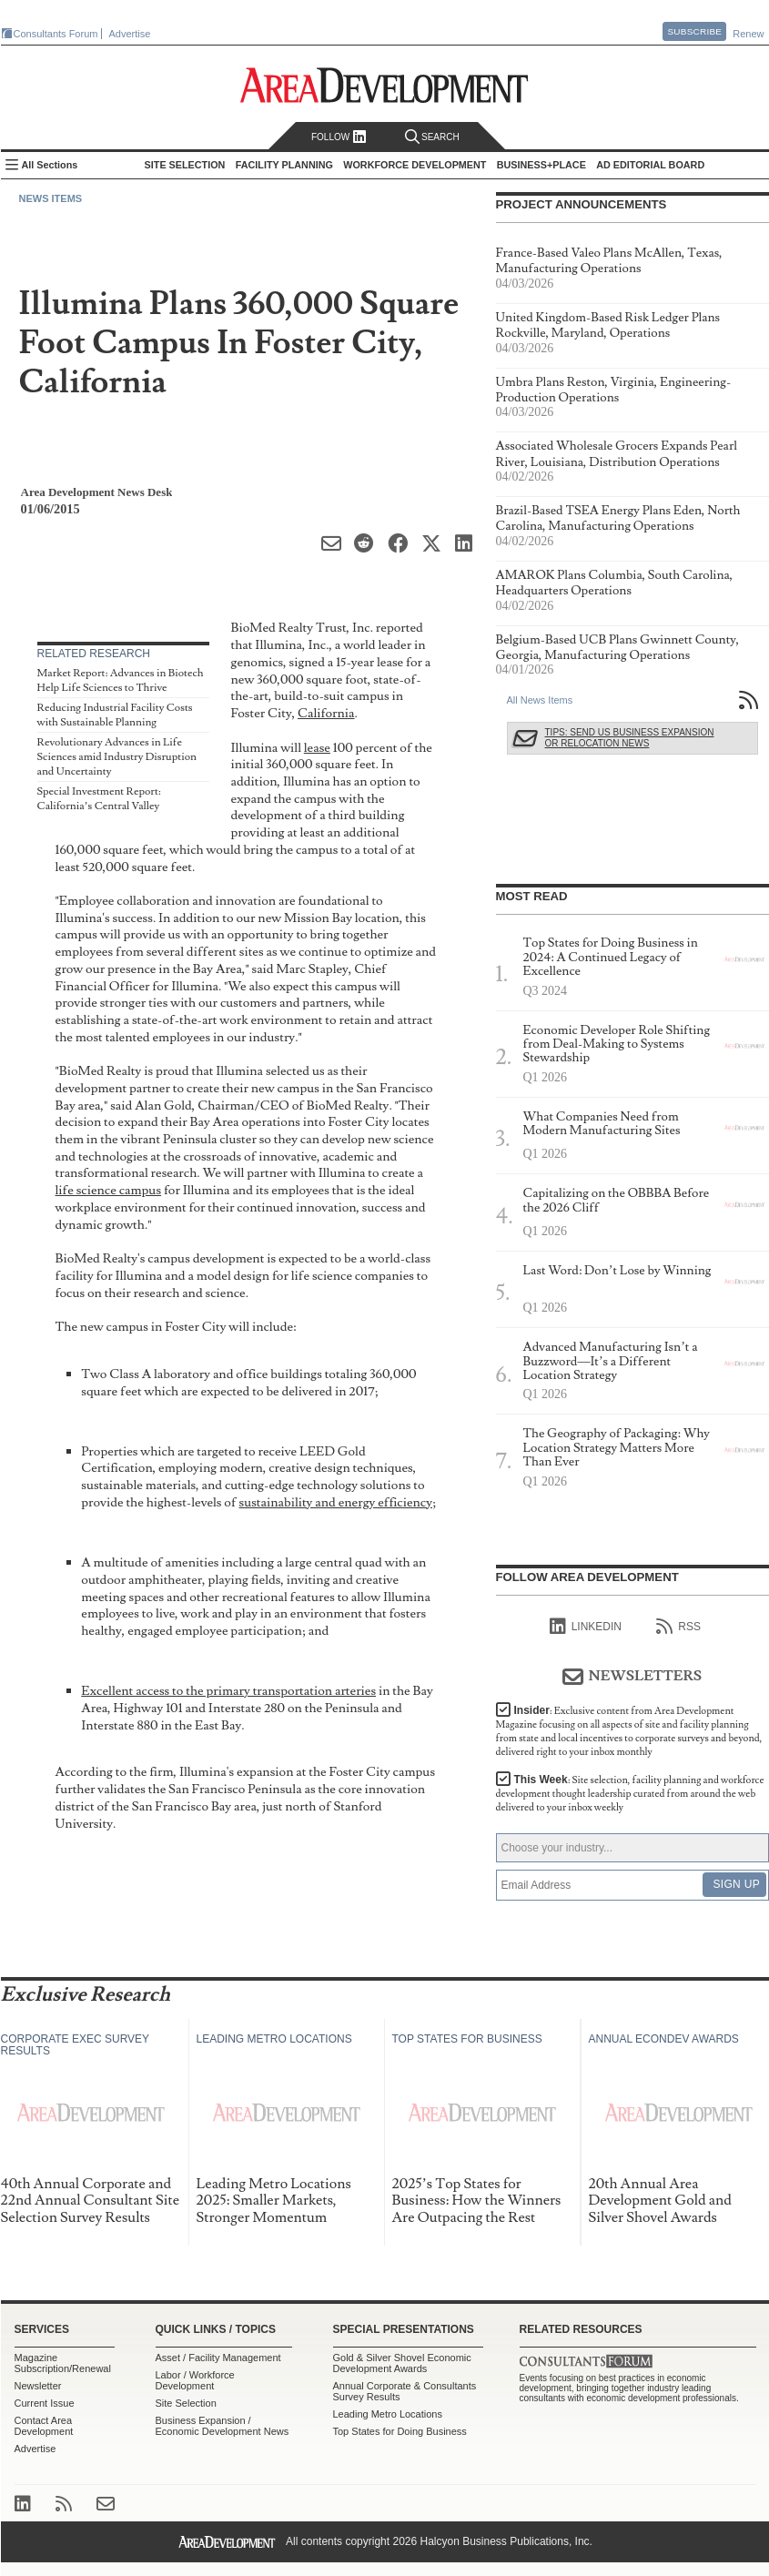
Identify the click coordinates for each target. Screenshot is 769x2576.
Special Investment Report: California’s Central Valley (99, 799)
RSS (678, 1627)
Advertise (130, 33)
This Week (630, 1793)
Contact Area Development (44, 2426)
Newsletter (38, 2385)
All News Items (540, 700)
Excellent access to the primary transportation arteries (228, 1690)
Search (432, 137)
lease (317, 747)
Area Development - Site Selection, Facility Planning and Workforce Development (384, 85)
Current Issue (45, 2403)
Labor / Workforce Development (195, 2380)
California (326, 713)
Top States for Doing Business (400, 2431)
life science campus (109, 1190)
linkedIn (586, 1627)
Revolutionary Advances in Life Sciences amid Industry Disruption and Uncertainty (117, 756)
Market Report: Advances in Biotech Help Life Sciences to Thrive (120, 680)
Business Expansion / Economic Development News (222, 2426)
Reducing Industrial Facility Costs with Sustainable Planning (115, 715)
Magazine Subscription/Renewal (63, 2363)
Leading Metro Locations (387, 2414)
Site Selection (186, 2403)
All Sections (50, 164)
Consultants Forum (56, 33)
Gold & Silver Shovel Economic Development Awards (402, 2363)
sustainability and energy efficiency (335, 1502)
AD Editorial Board (650, 164)
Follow (339, 137)
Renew (748, 33)
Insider (629, 1731)
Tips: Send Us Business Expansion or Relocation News (629, 737)
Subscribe (694, 31)
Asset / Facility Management (218, 2357)
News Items (51, 198)
